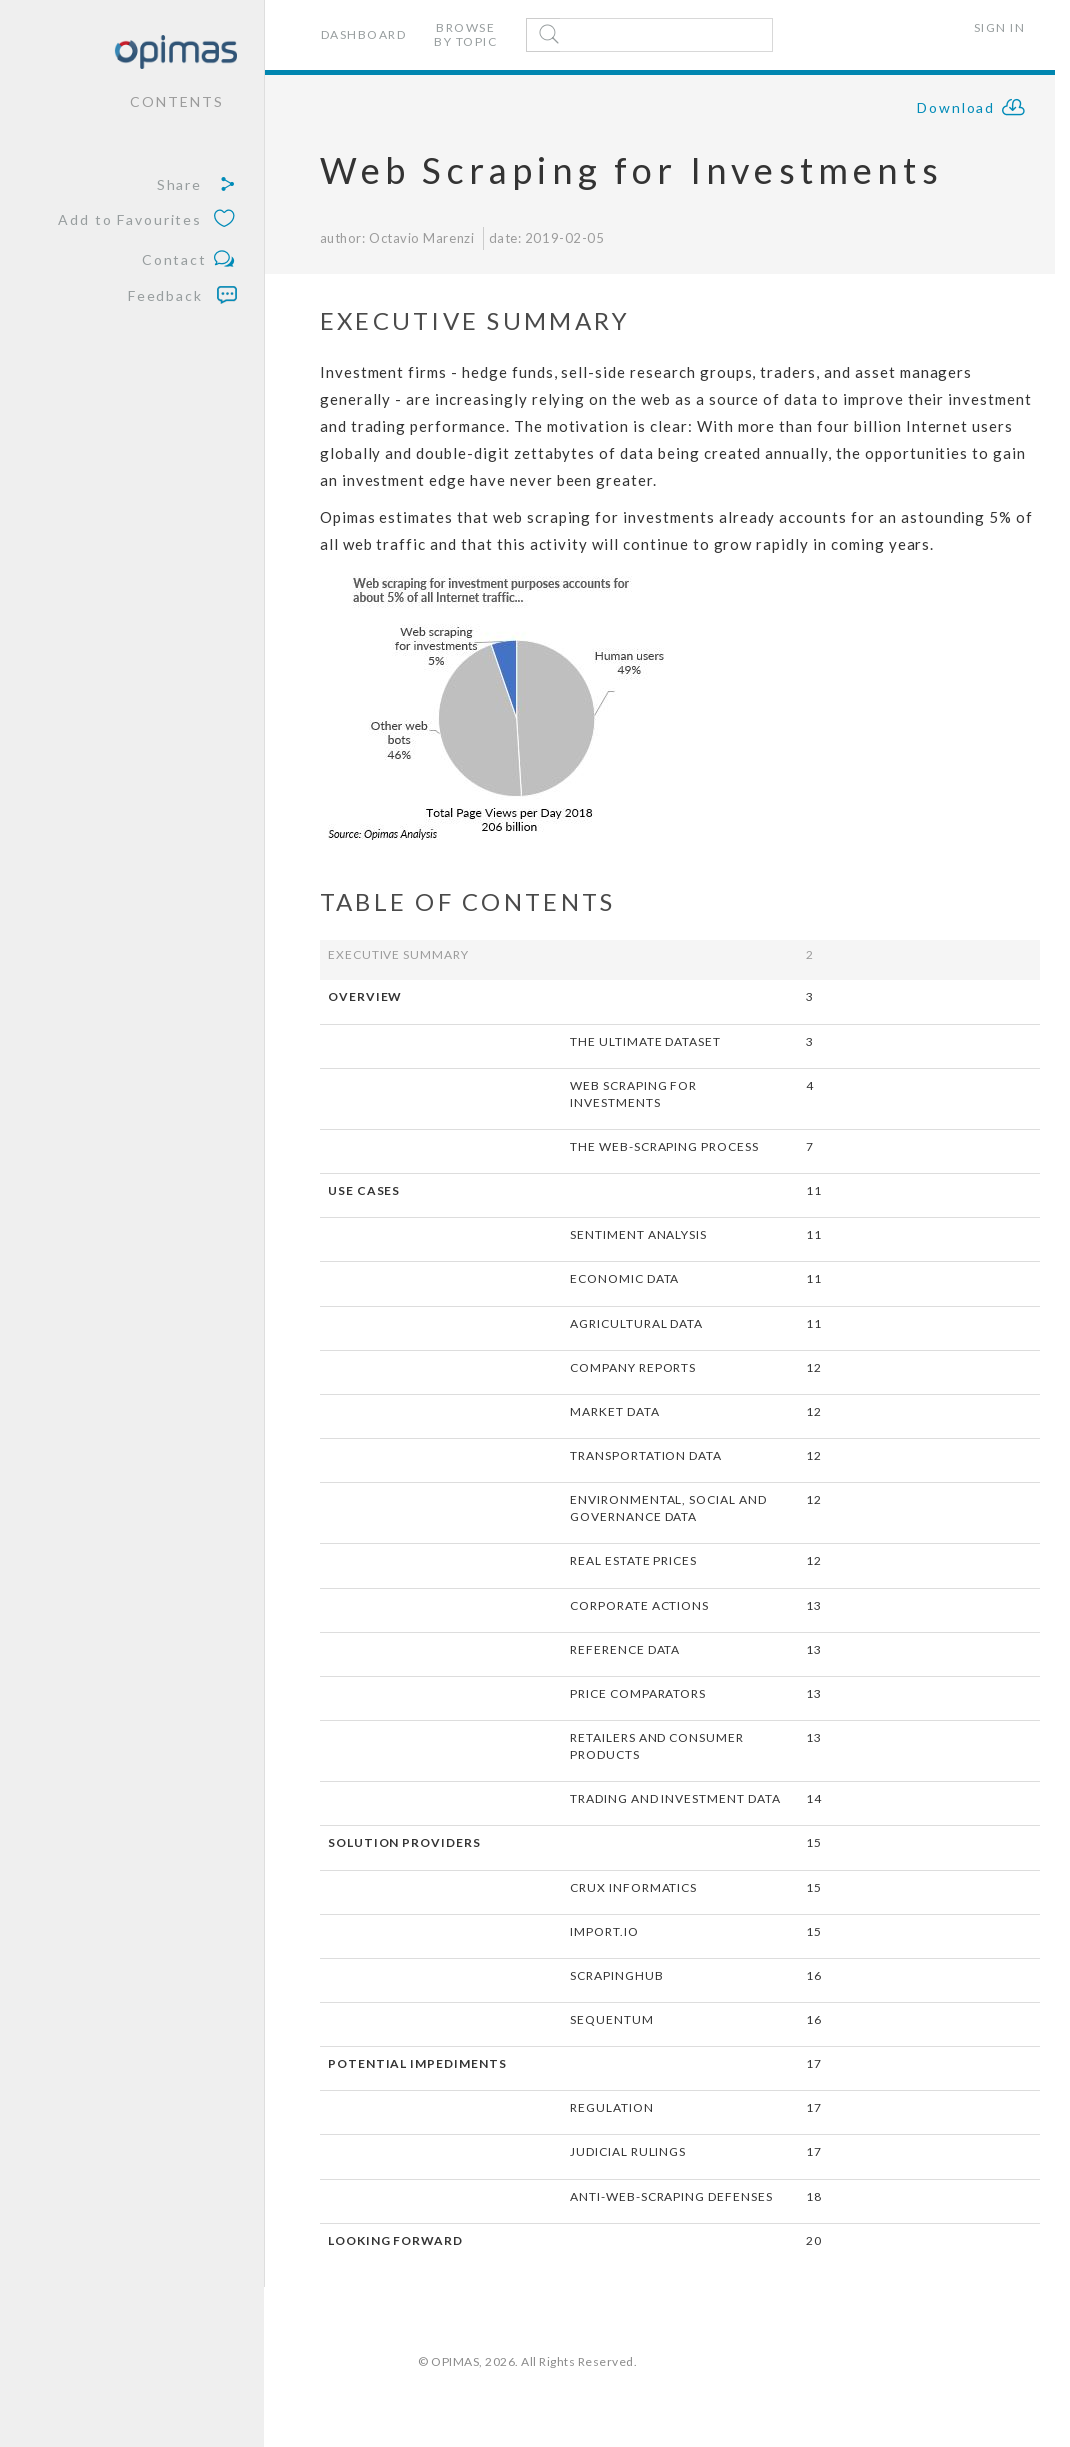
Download (972, 110)
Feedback (182, 295)
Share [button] (197, 185)
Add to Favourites (147, 220)
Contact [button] (189, 260)
